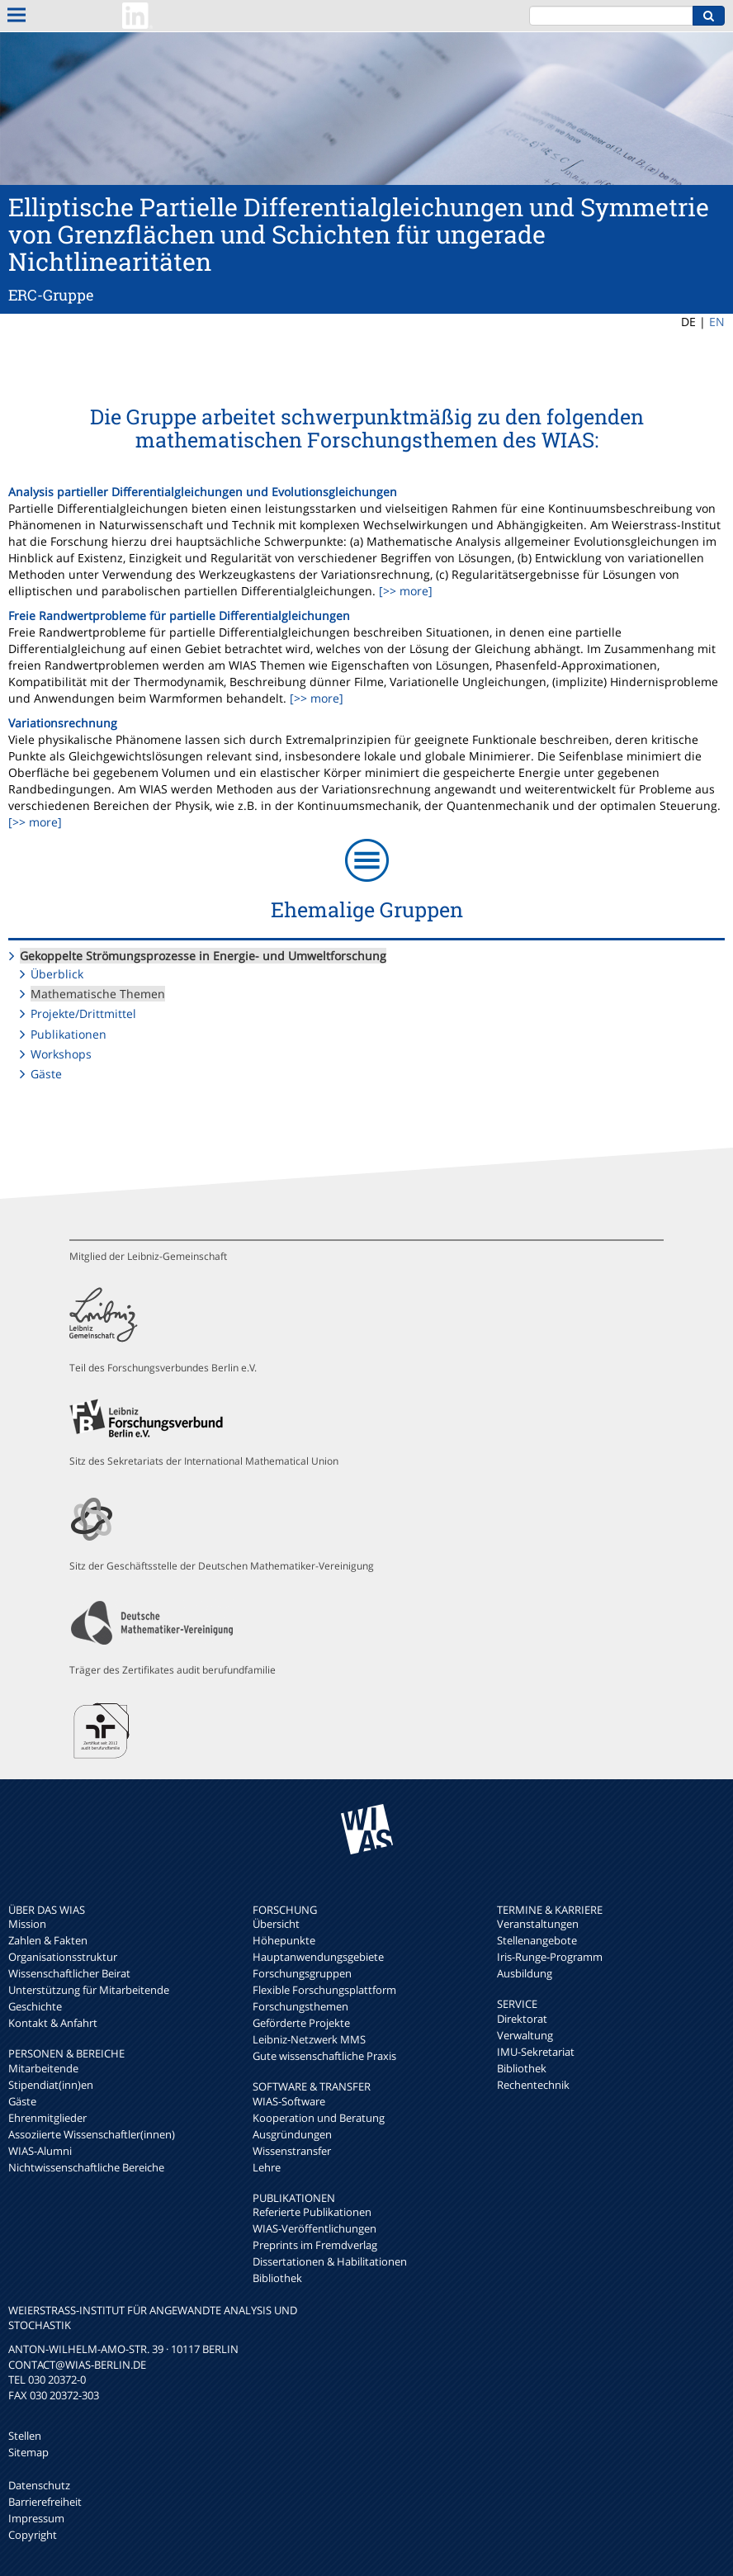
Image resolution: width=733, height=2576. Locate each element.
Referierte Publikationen (312, 2211)
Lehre (267, 2167)
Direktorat (522, 2018)
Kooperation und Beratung (319, 2117)
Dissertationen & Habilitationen (330, 2261)
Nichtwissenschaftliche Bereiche (86, 2167)
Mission (27, 1923)
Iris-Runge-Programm (550, 1956)
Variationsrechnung (62, 723)
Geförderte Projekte (301, 2022)
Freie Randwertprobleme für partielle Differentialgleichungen (179, 615)
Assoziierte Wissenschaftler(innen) (91, 2134)
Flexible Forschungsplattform (324, 1989)
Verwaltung (525, 2035)
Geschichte (35, 2006)
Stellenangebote (537, 1940)
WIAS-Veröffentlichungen (314, 2228)
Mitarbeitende (43, 2068)
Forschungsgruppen (302, 1973)
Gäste (46, 1074)
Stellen (24, 2435)
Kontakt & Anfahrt (52, 2022)
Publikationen (68, 1034)
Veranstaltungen (538, 1923)
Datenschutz (39, 2485)
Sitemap (28, 2452)
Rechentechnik (533, 2084)
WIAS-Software (289, 2101)
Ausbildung (524, 1973)
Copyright (32, 2534)
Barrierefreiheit (45, 2501)
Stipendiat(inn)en (50, 2084)
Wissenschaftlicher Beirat (69, 1973)
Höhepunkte (284, 1940)
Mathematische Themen (98, 994)
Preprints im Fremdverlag (315, 2244)
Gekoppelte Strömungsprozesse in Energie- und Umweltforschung (203, 956)
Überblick (57, 974)
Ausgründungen (292, 2134)
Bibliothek (277, 2278)
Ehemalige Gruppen (367, 909)
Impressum (36, 2518)
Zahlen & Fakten (47, 1940)
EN (717, 321)
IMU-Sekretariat (536, 2051)
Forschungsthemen (300, 2006)
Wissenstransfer (292, 2150)
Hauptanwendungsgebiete (318, 1956)
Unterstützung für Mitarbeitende (88, 1989)
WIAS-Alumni (40, 2150)
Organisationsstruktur (62, 1956)
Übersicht (276, 1923)
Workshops (61, 1054)
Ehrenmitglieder (47, 2117)
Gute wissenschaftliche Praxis (324, 2055)
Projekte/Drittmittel (83, 1013)
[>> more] (404, 591)
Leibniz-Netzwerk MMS (309, 2039)
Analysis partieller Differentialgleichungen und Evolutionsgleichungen (202, 492)
